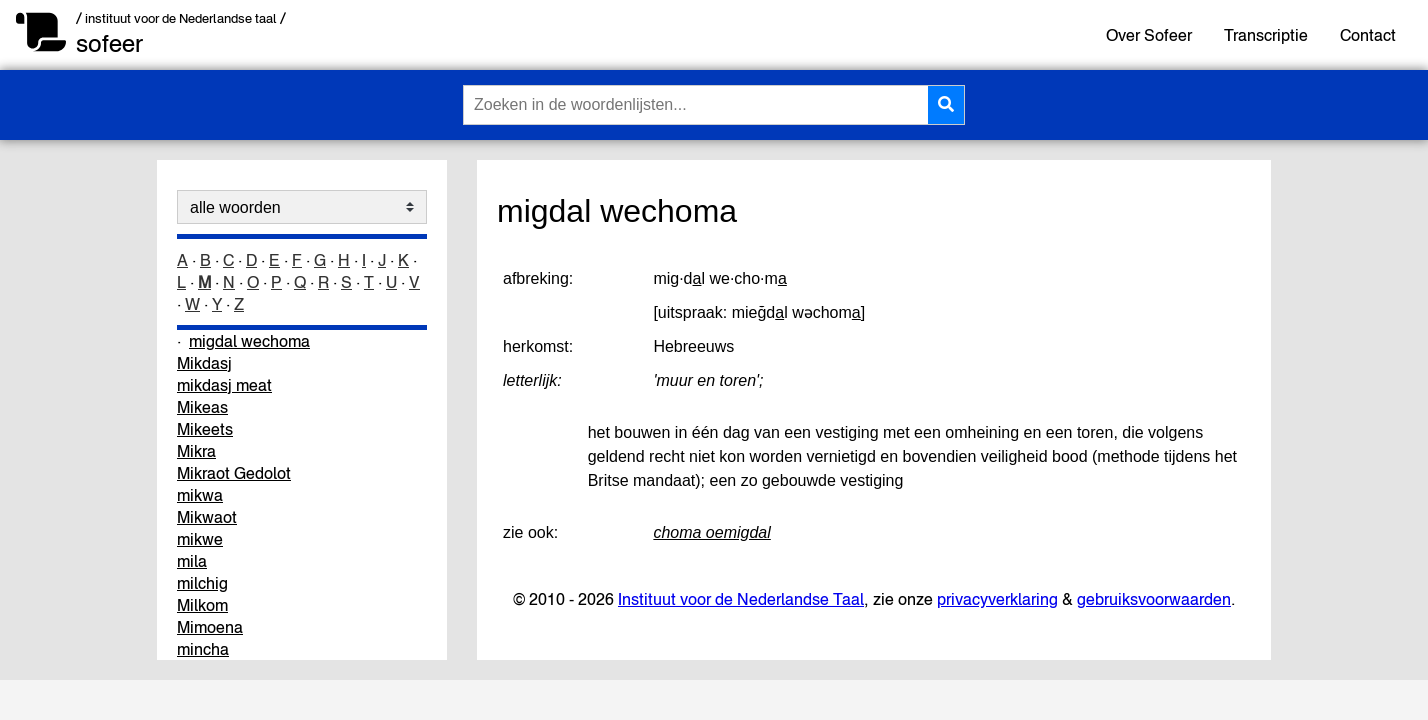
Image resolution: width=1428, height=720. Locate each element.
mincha (203, 649)
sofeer (109, 43)
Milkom (202, 605)
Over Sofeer (1149, 35)
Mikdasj (204, 363)
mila (192, 561)
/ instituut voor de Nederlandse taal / (181, 18)
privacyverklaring (997, 599)
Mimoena (210, 627)
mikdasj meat (224, 385)
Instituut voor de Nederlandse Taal (741, 599)
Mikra (196, 451)
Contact (1368, 35)
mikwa (200, 495)
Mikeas (202, 407)
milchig (202, 583)
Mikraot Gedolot (234, 473)
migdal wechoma (249, 341)
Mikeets (205, 429)
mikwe (200, 539)
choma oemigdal (711, 532)
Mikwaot (207, 517)
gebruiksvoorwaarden (1154, 599)
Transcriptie (1266, 35)
